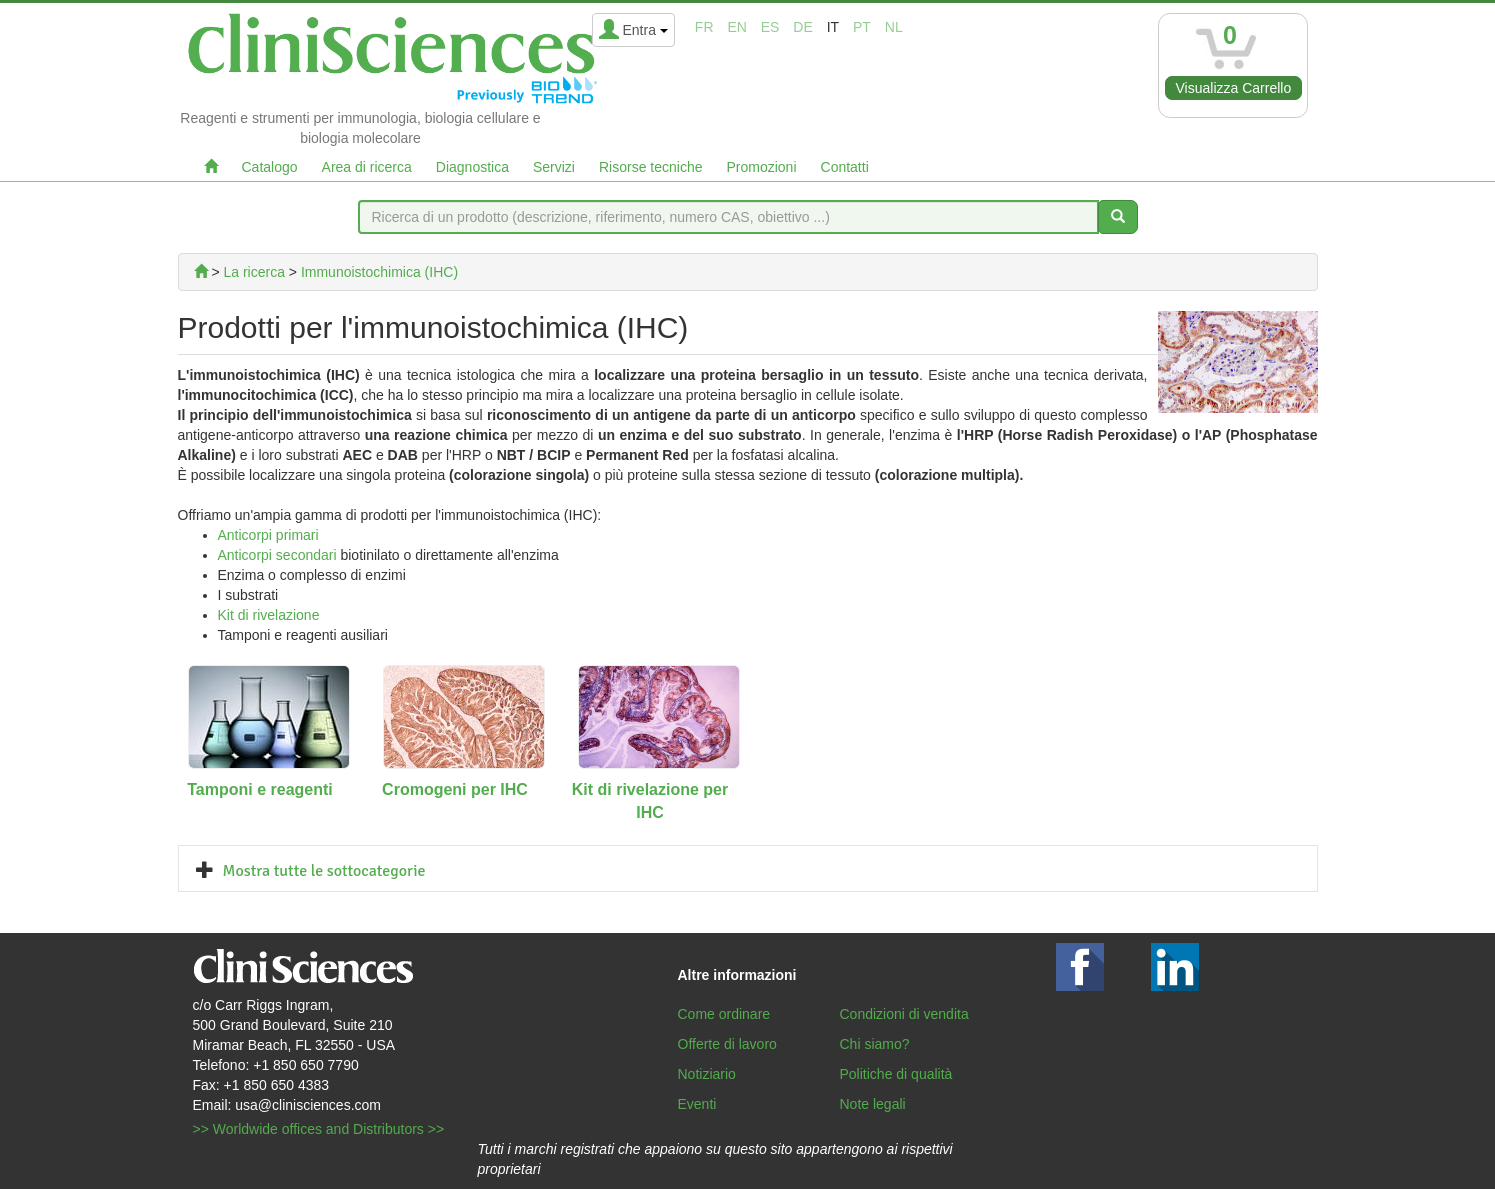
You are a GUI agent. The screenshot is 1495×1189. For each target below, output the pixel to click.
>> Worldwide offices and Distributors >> (319, 1129)
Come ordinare (724, 1014)
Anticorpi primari (268, 535)
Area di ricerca (367, 167)
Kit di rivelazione (269, 615)
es (770, 27)
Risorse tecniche (651, 167)
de (802, 27)
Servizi (554, 167)
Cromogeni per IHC (455, 789)
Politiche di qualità (896, 1074)
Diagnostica (472, 167)
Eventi (697, 1104)
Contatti (845, 167)
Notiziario (707, 1074)
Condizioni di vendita (904, 1014)
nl (894, 27)
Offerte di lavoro (727, 1044)
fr (704, 27)
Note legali (873, 1104)
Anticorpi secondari (277, 555)
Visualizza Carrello (1234, 88)
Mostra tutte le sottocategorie (324, 871)
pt (862, 27)
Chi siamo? (875, 1044)
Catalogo (270, 167)
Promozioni (761, 167)
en (736, 27)
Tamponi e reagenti (260, 789)
